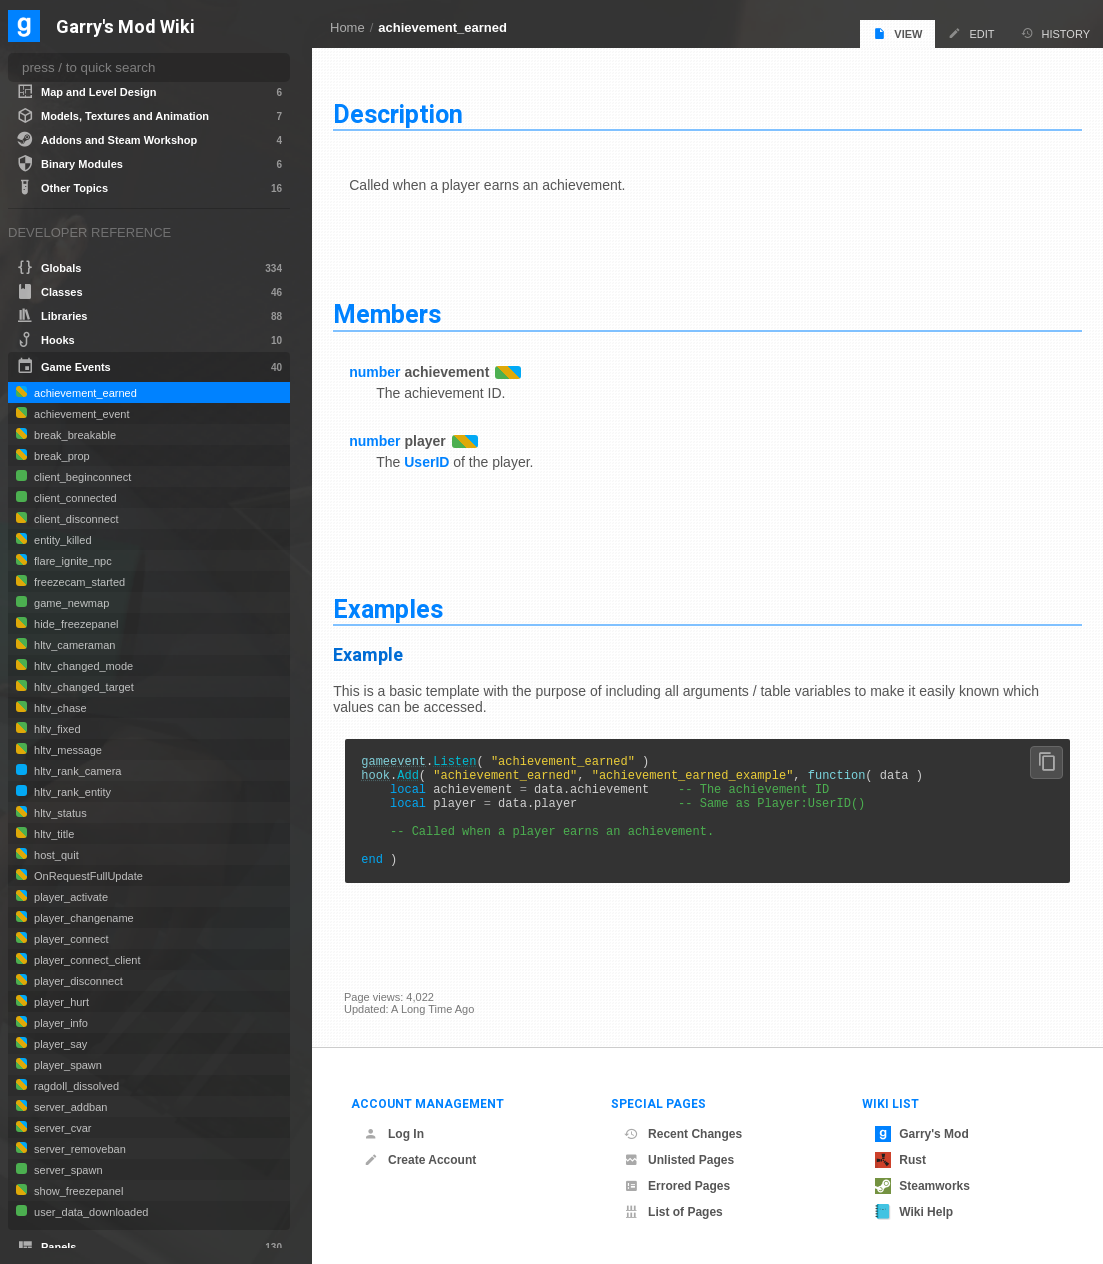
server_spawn (67, 1170)
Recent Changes (683, 1134)
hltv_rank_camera (76, 771)
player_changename (82, 918)
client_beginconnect (81, 477)
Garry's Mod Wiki (125, 27)
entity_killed (61, 540)
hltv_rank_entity (71, 792)
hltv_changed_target (82, 687)
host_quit (55, 855)
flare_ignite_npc (71, 561)
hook (386, 776)
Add (419, 776)
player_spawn (66, 1065)
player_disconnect (77, 981)
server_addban (69, 1107)
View (897, 33)
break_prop (60, 456)
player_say (59, 1044)
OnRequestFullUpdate (87, 876)
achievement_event (80, 414)
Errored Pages (677, 1186)
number (385, 368)
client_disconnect (74, 519)
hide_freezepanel (74, 624)
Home (347, 27)
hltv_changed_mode (82, 666)
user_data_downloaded (89, 1212)
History (1056, 33)
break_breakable (73, 435)
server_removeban (78, 1149)
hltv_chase (59, 708)
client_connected (74, 498)
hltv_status (59, 813)
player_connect (70, 939)
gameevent (404, 759)
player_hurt (60, 1002)
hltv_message (66, 750)
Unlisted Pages (679, 1160)
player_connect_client (85, 960)
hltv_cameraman (73, 645)
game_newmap (70, 603)
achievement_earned (442, 27)
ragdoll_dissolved (75, 1086)
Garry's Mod (922, 1134)
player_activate (69, 897)
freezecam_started (78, 582)
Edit (971, 33)
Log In (394, 1134)
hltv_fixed (56, 729)
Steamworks (922, 1186)
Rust (900, 1160)
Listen (465, 759)
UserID (437, 458)
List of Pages (673, 1212)
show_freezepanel (77, 1191)
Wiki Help (914, 1212)
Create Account (420, 1160)
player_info (59, 1023)
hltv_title (52, 834)
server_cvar (61, 1128)
